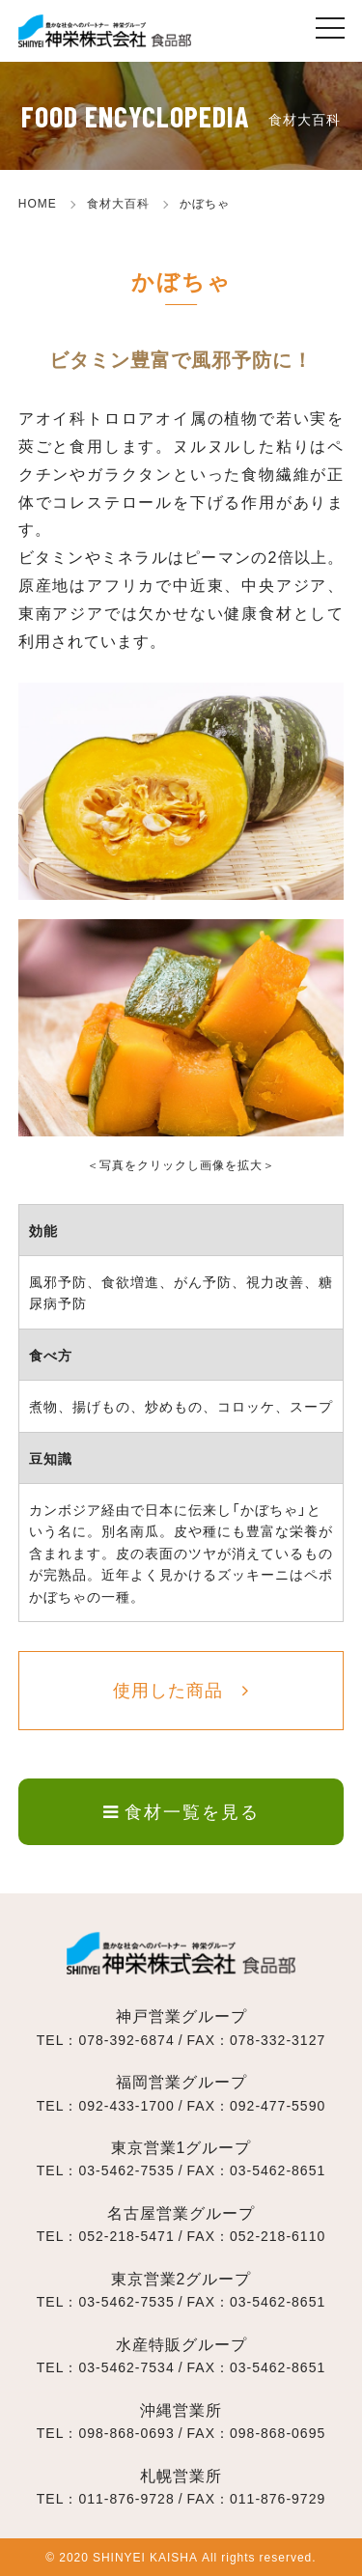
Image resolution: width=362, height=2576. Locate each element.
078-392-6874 (126, 2039)
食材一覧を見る (181, 1811)
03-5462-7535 (126, 2169)
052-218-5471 (126, 2235)
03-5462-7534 (126, 2366)
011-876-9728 (126, 2497)
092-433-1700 (126, 2104)
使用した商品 (168, 1689)
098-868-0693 (126, 2432)
